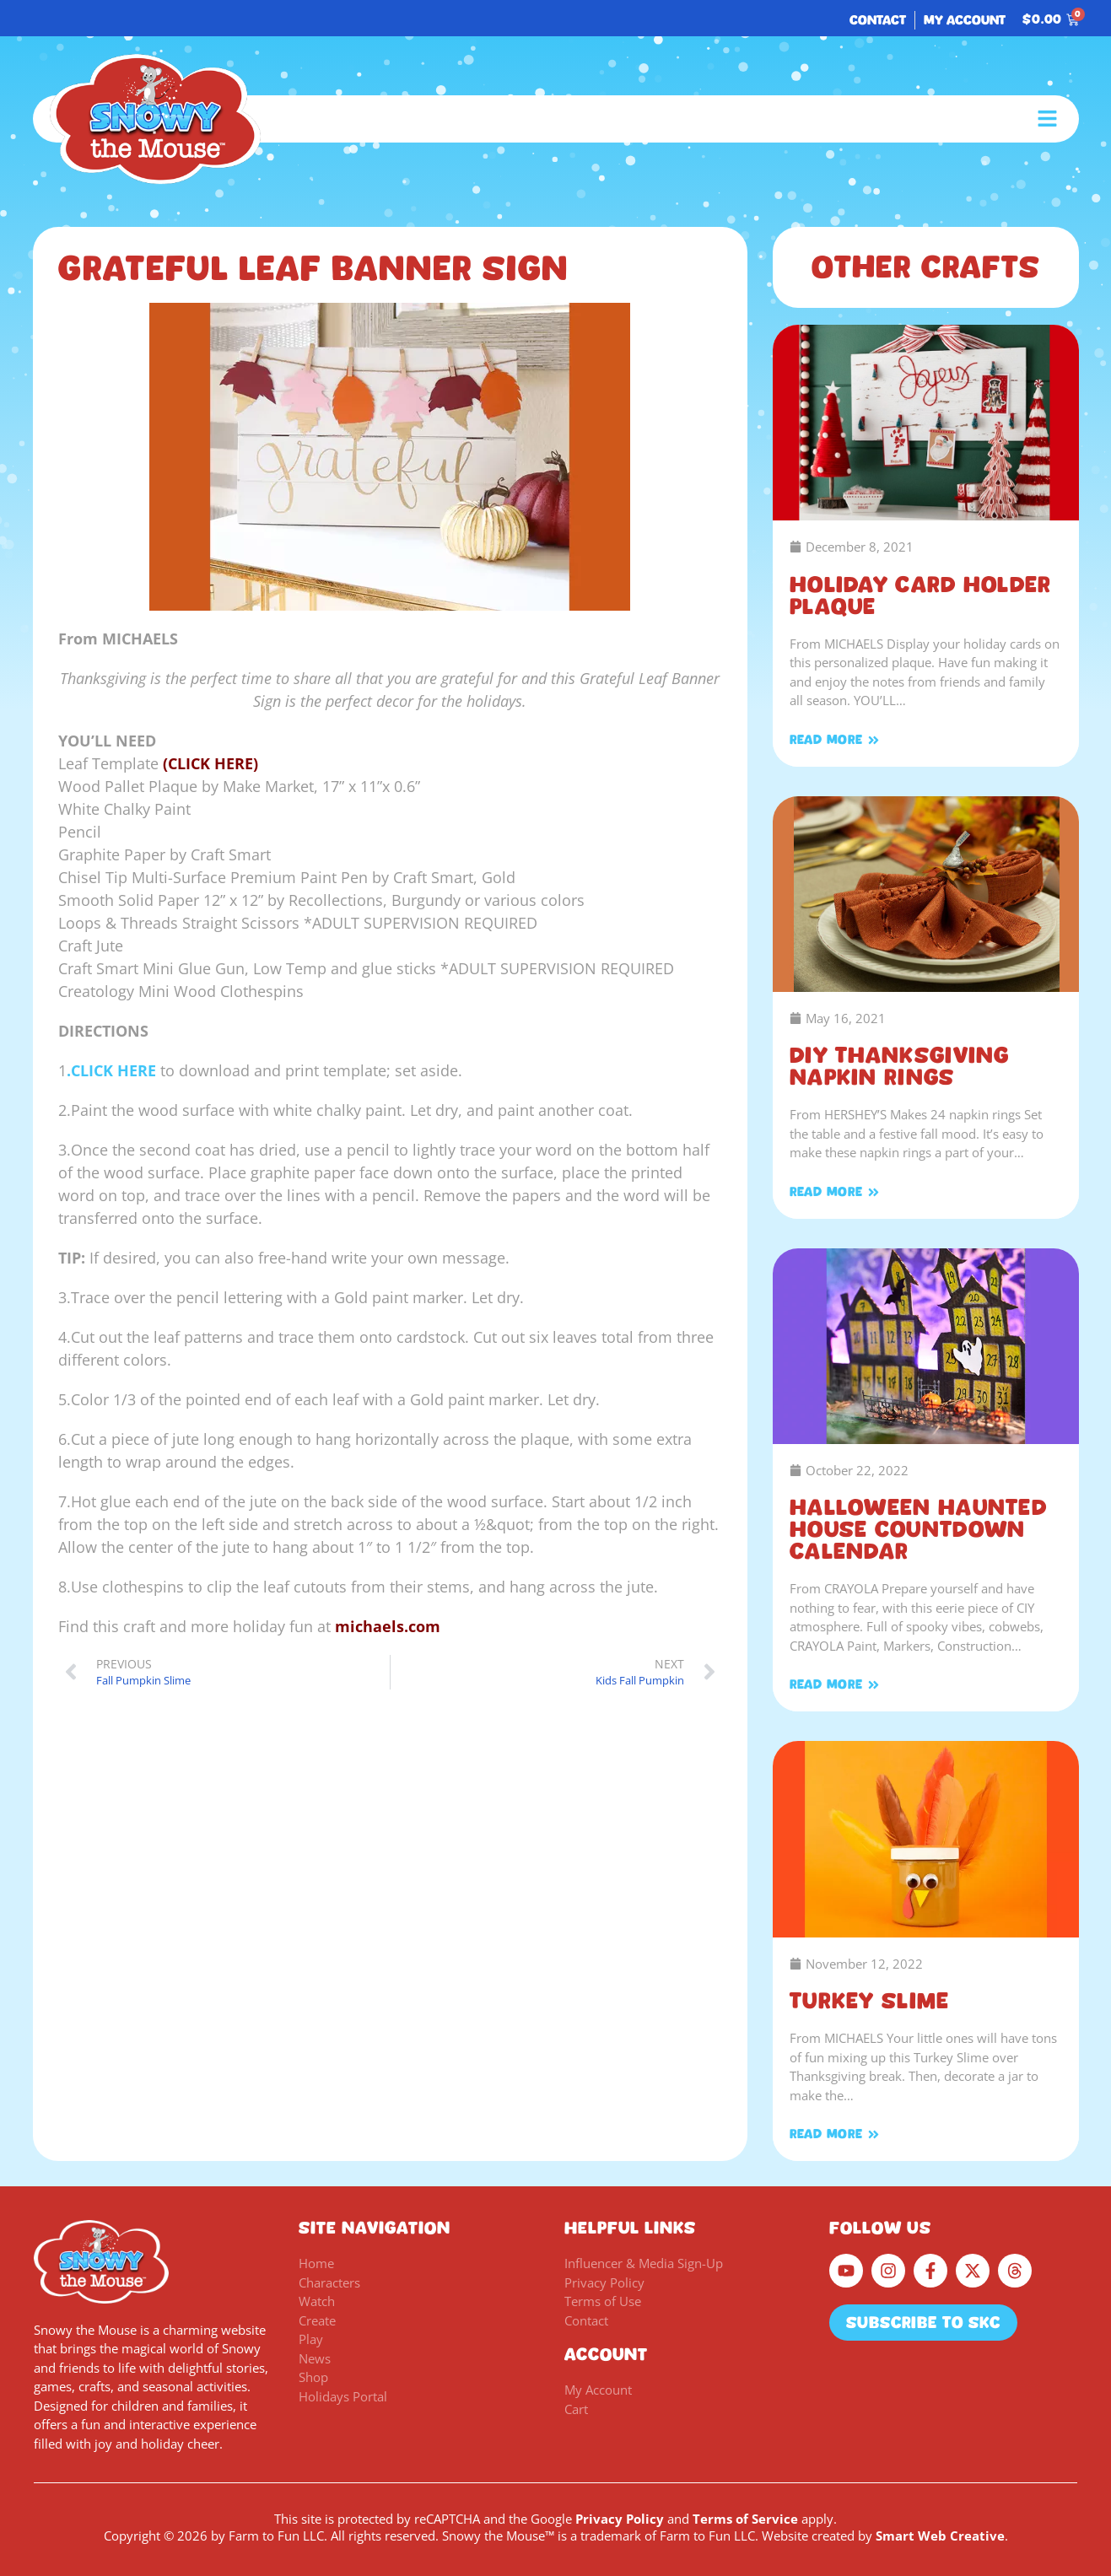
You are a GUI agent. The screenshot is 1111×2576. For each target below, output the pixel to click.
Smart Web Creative (940, 2535)
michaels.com (387, 1626)
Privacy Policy (619, 2518)
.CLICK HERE (111, 1070)
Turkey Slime (870, 2001)
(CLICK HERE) (210, 763)
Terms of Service (745, 2518)
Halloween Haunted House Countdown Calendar (918, 1529)
